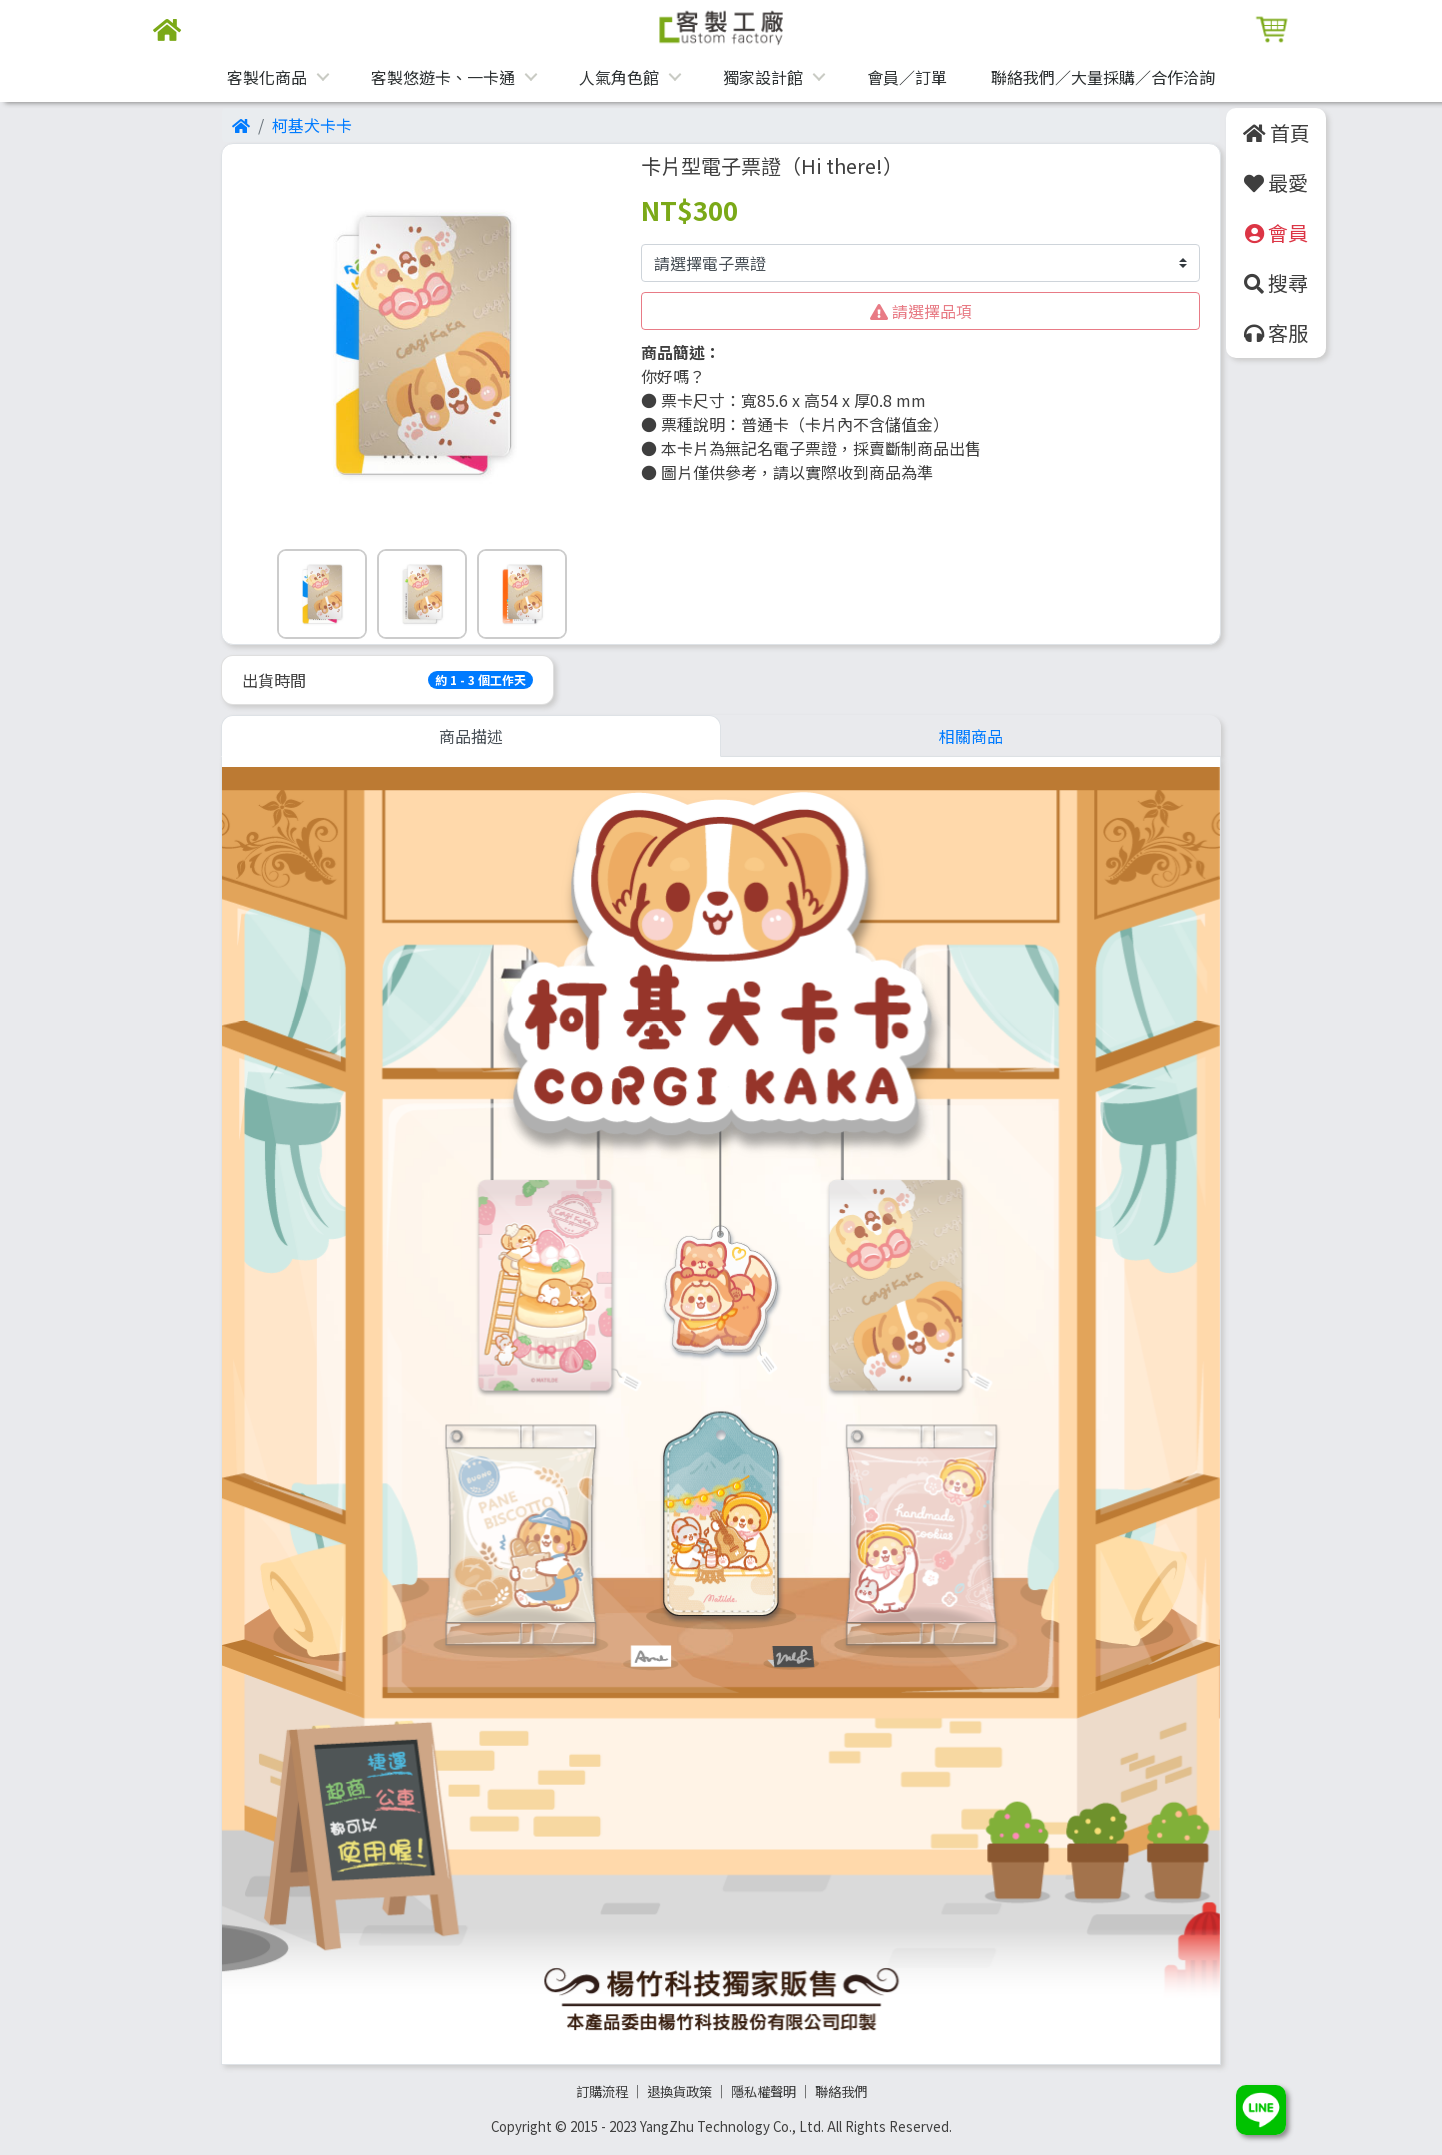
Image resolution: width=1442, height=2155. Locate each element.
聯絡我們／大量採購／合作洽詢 (1103, 77)
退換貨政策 (679, 2091)
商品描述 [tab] (471, 736)
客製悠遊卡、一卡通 (443, 77)
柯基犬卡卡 (312, 125)
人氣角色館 (619, 77)
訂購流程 (602, 2091)
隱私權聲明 (763, 2091)
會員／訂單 (907, 77)
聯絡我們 (841, 2091)
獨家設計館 (763, 77)
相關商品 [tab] (971, 736)
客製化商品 (267, 77)
